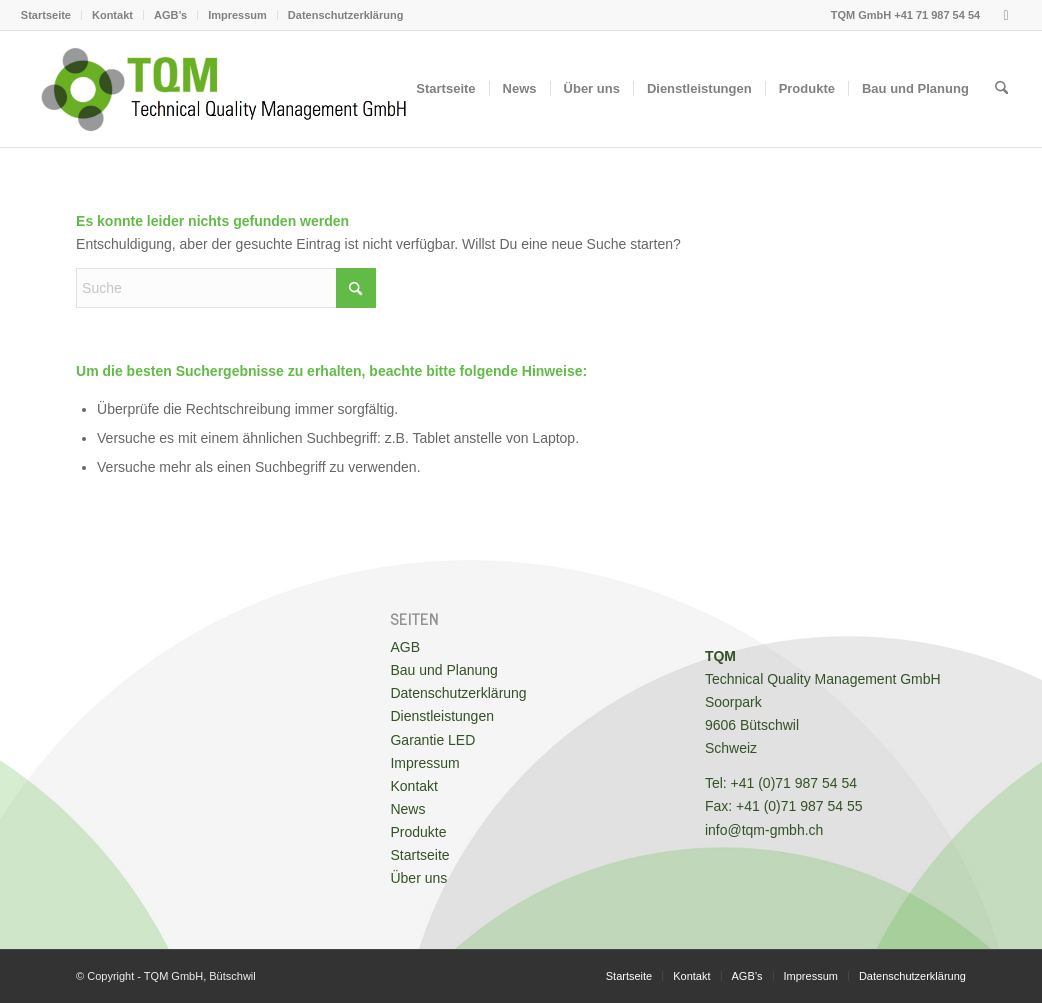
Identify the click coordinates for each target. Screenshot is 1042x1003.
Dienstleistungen (442, 716)
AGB (405, 647)
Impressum (237, 15)
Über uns (418, 878)
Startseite (46, 15)
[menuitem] (51, 15)
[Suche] (1001, 89)
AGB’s (170, 15)
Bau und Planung (443, 670)
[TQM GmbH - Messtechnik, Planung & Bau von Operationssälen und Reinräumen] (224, 89)
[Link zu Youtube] (1006, 15)
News (407, 809)
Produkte (418, 832)
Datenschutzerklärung (346, 15)
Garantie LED (432, 740)
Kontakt (112, 15)
